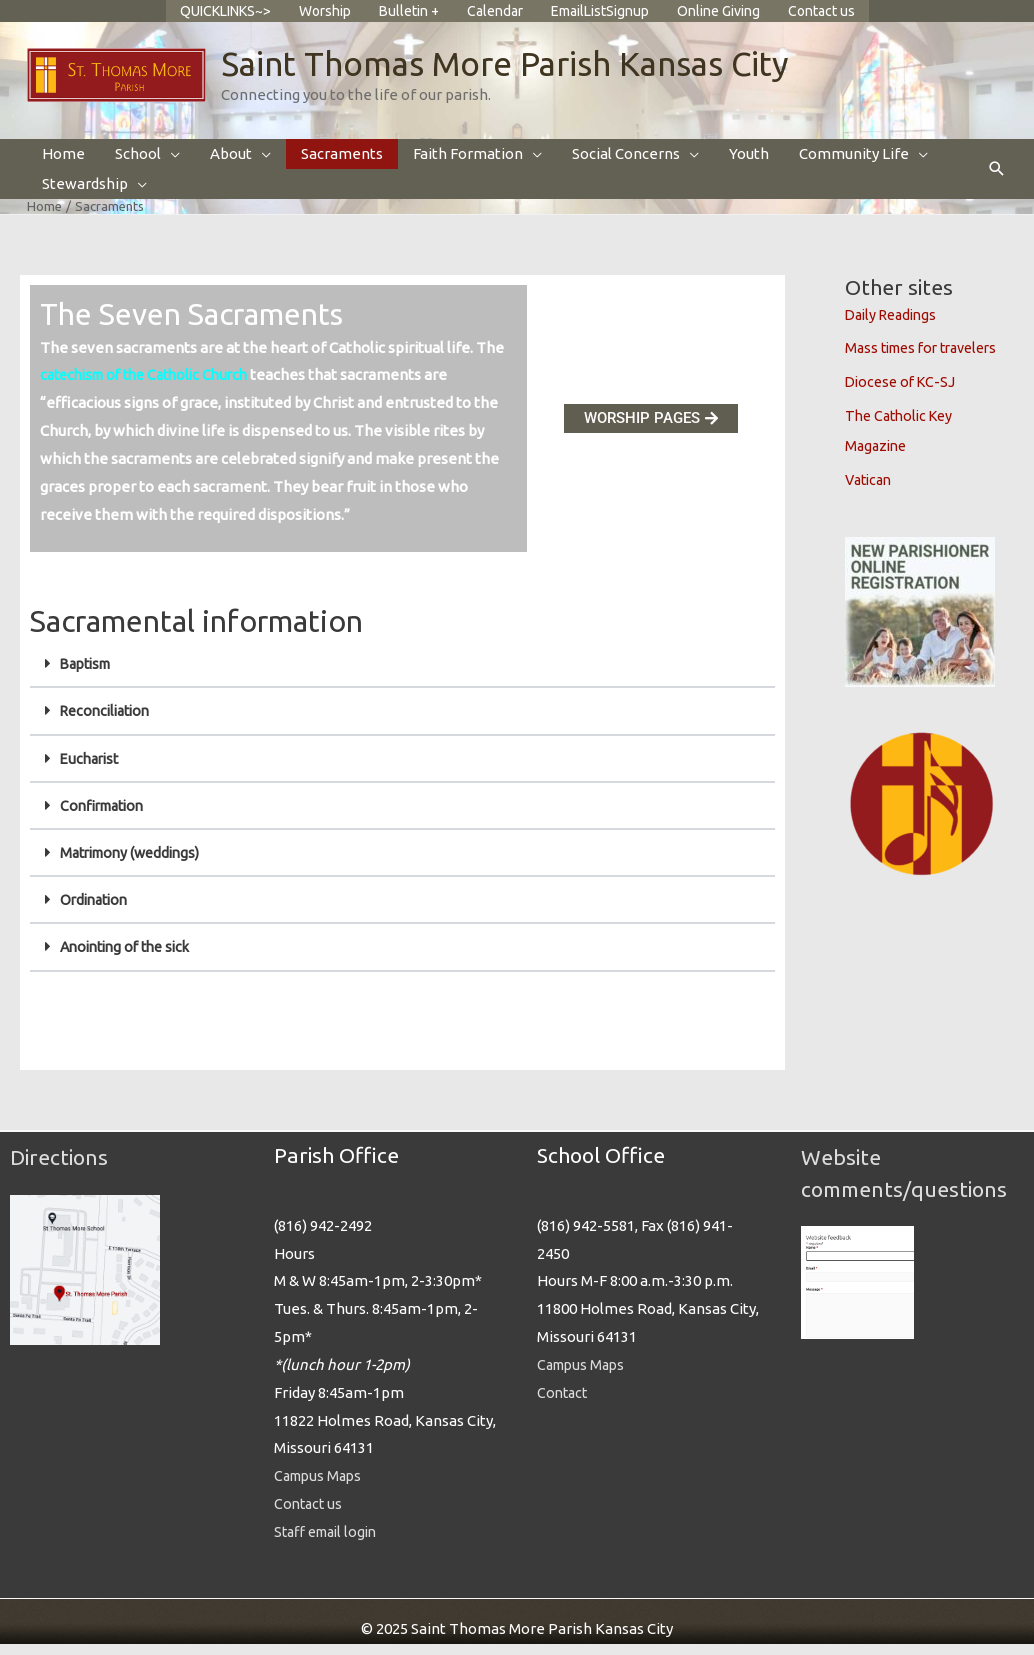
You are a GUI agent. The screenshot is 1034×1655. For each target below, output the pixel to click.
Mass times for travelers (928, 361)
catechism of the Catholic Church (153, 388)
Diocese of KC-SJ (903, 395)
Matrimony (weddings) (136, 865)
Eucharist (92, 771)
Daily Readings (895, 327)
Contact (564, 1403)
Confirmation (106, 818)
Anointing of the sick (131, 959)
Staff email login (330, 1543)
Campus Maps (321, 1487)
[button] (997, 183)
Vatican (871, 492)
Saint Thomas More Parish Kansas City (520, 76)
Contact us (310, 1515)
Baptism (89, 677)
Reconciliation (109, 724)
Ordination (97, 912)
